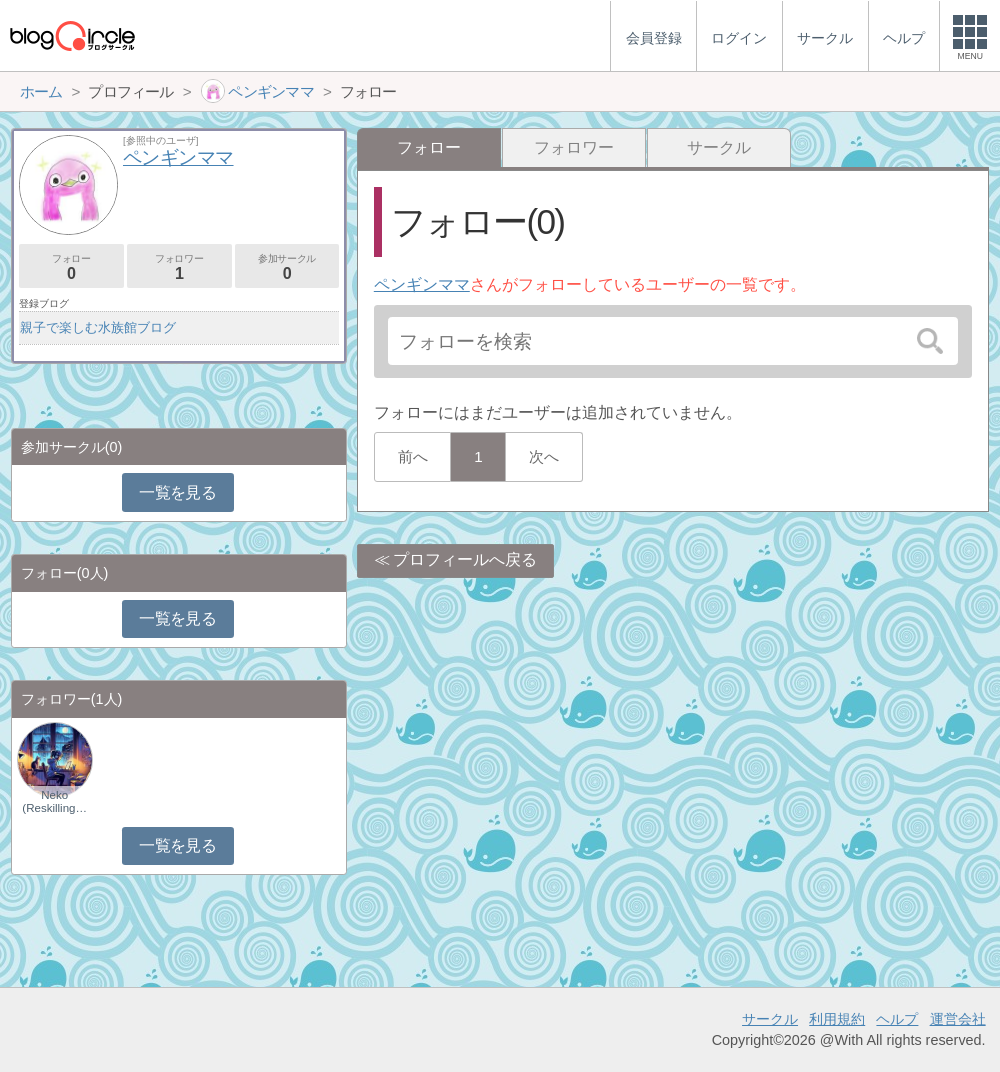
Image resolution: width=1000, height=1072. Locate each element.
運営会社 (958, 1019)
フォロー (71, 267)
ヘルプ (897, 1019)
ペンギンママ (422, 284)
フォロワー (574, 147)
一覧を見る (177, 492)
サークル (719, 147)
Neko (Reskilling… (54, 801)
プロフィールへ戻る (465, 559)
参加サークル (287, 267)
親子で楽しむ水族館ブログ (98, 327)
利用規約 (837, 1019)
